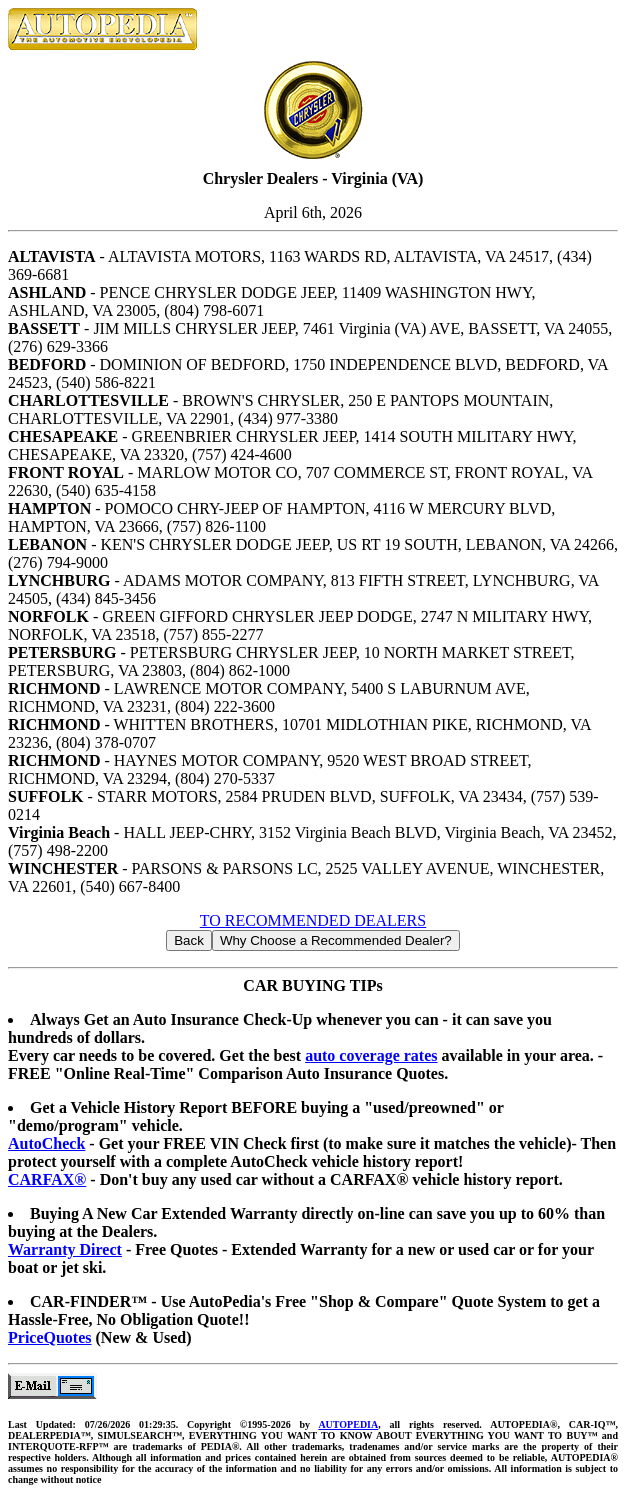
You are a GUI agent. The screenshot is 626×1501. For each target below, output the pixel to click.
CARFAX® (47, 1179)
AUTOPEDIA (348, 1424)
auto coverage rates (371, 1055)
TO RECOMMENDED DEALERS (313, 920)
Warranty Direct (65, 1249)
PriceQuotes (50, 1337)
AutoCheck (46, 1143)
